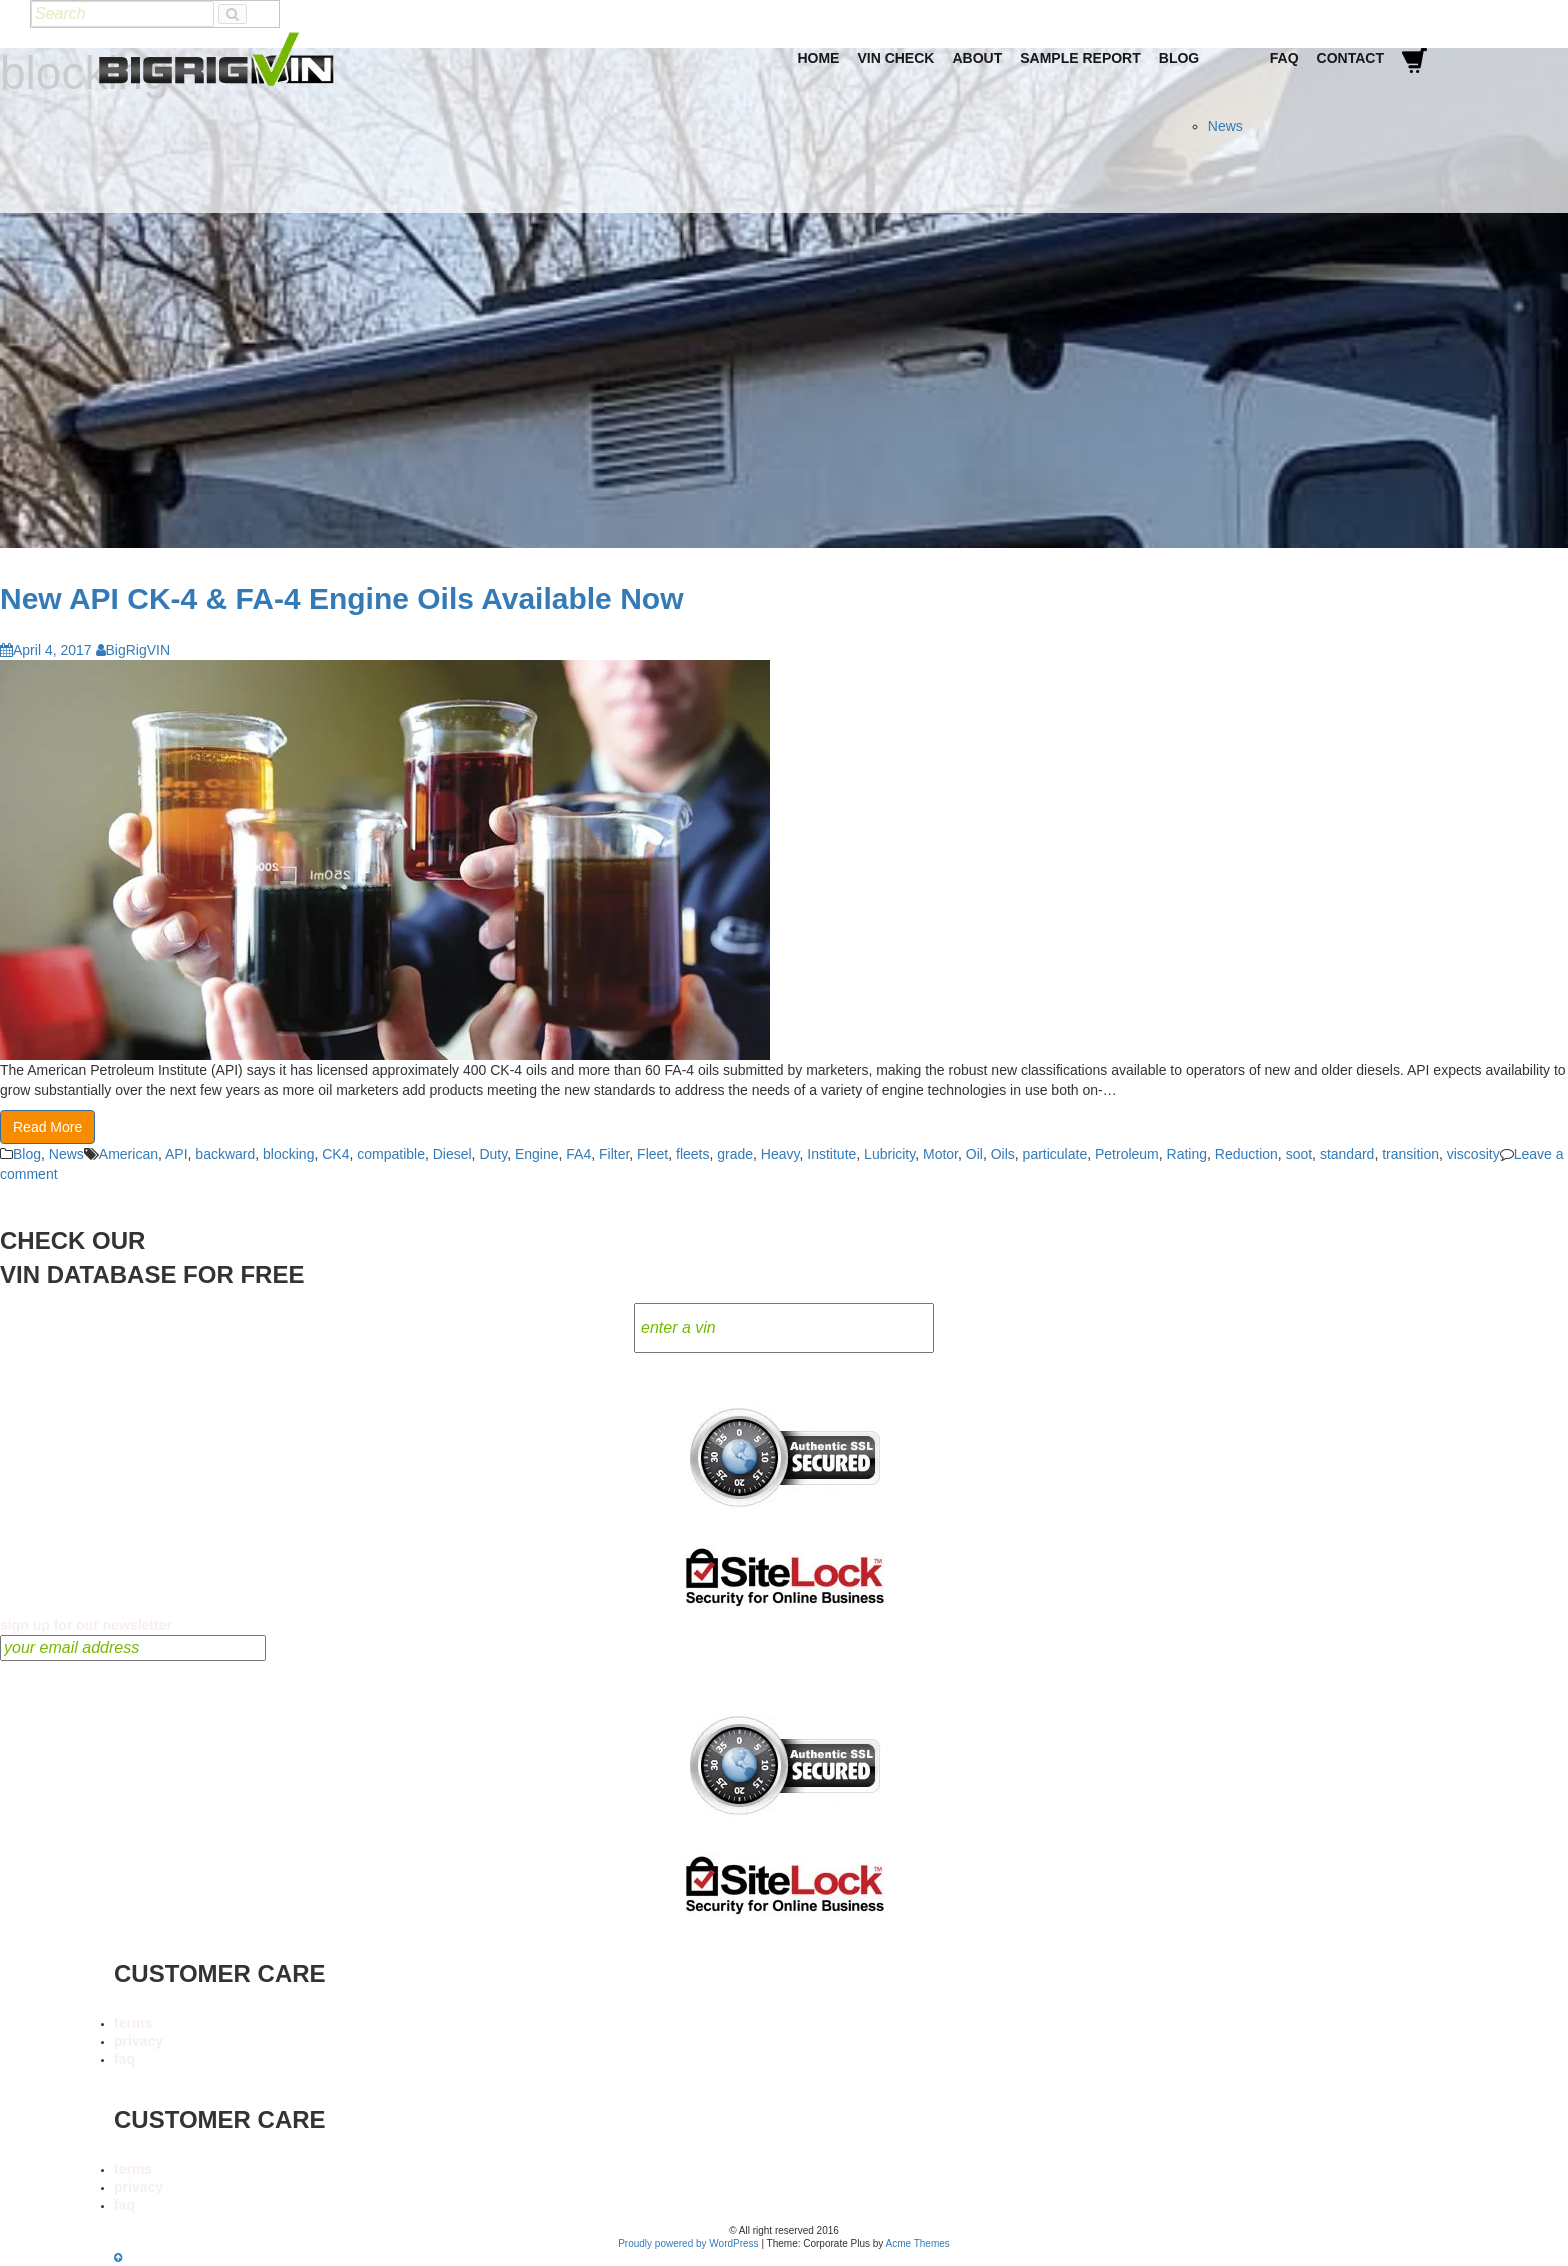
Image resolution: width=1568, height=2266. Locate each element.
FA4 (578, 1154)
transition (1410, 1154)
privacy (138, 2041)
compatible (391, 1154)
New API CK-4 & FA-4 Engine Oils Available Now (341, 598)
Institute (831, 1154)
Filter (614, 1154)
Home (818, 58)
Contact (1350, 58)
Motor (940, 1154)
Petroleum (1127, 1154)
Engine (537, 1154)
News (1225, 126)
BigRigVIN (133, 650)
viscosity (1473, 1154)
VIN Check (895, 58)
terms (133, 2023)
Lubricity (889, 1154)
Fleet (652, 1154)
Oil (974, 1154)
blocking (288, 1154)
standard (1347, 1154)
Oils (1003, 1154)
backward (225, 1154)
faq (124, 2059)
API (176, 1154)
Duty (493, 1154)
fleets (692, 1154)
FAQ (1284, 58)
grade (735, 1154)
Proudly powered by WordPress (688, 2243)
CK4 (335, 1154)
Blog (1179, 58)
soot (1299, 1154)
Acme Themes (918, 2243)
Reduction (1246, 1154)
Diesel (452, 1154)
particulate (1055, 1154)
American (128, 1154)
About (977, 58)
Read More (47, 1127)
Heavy (780, 1154)
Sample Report (1080, 58)
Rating (1187, 1154)
